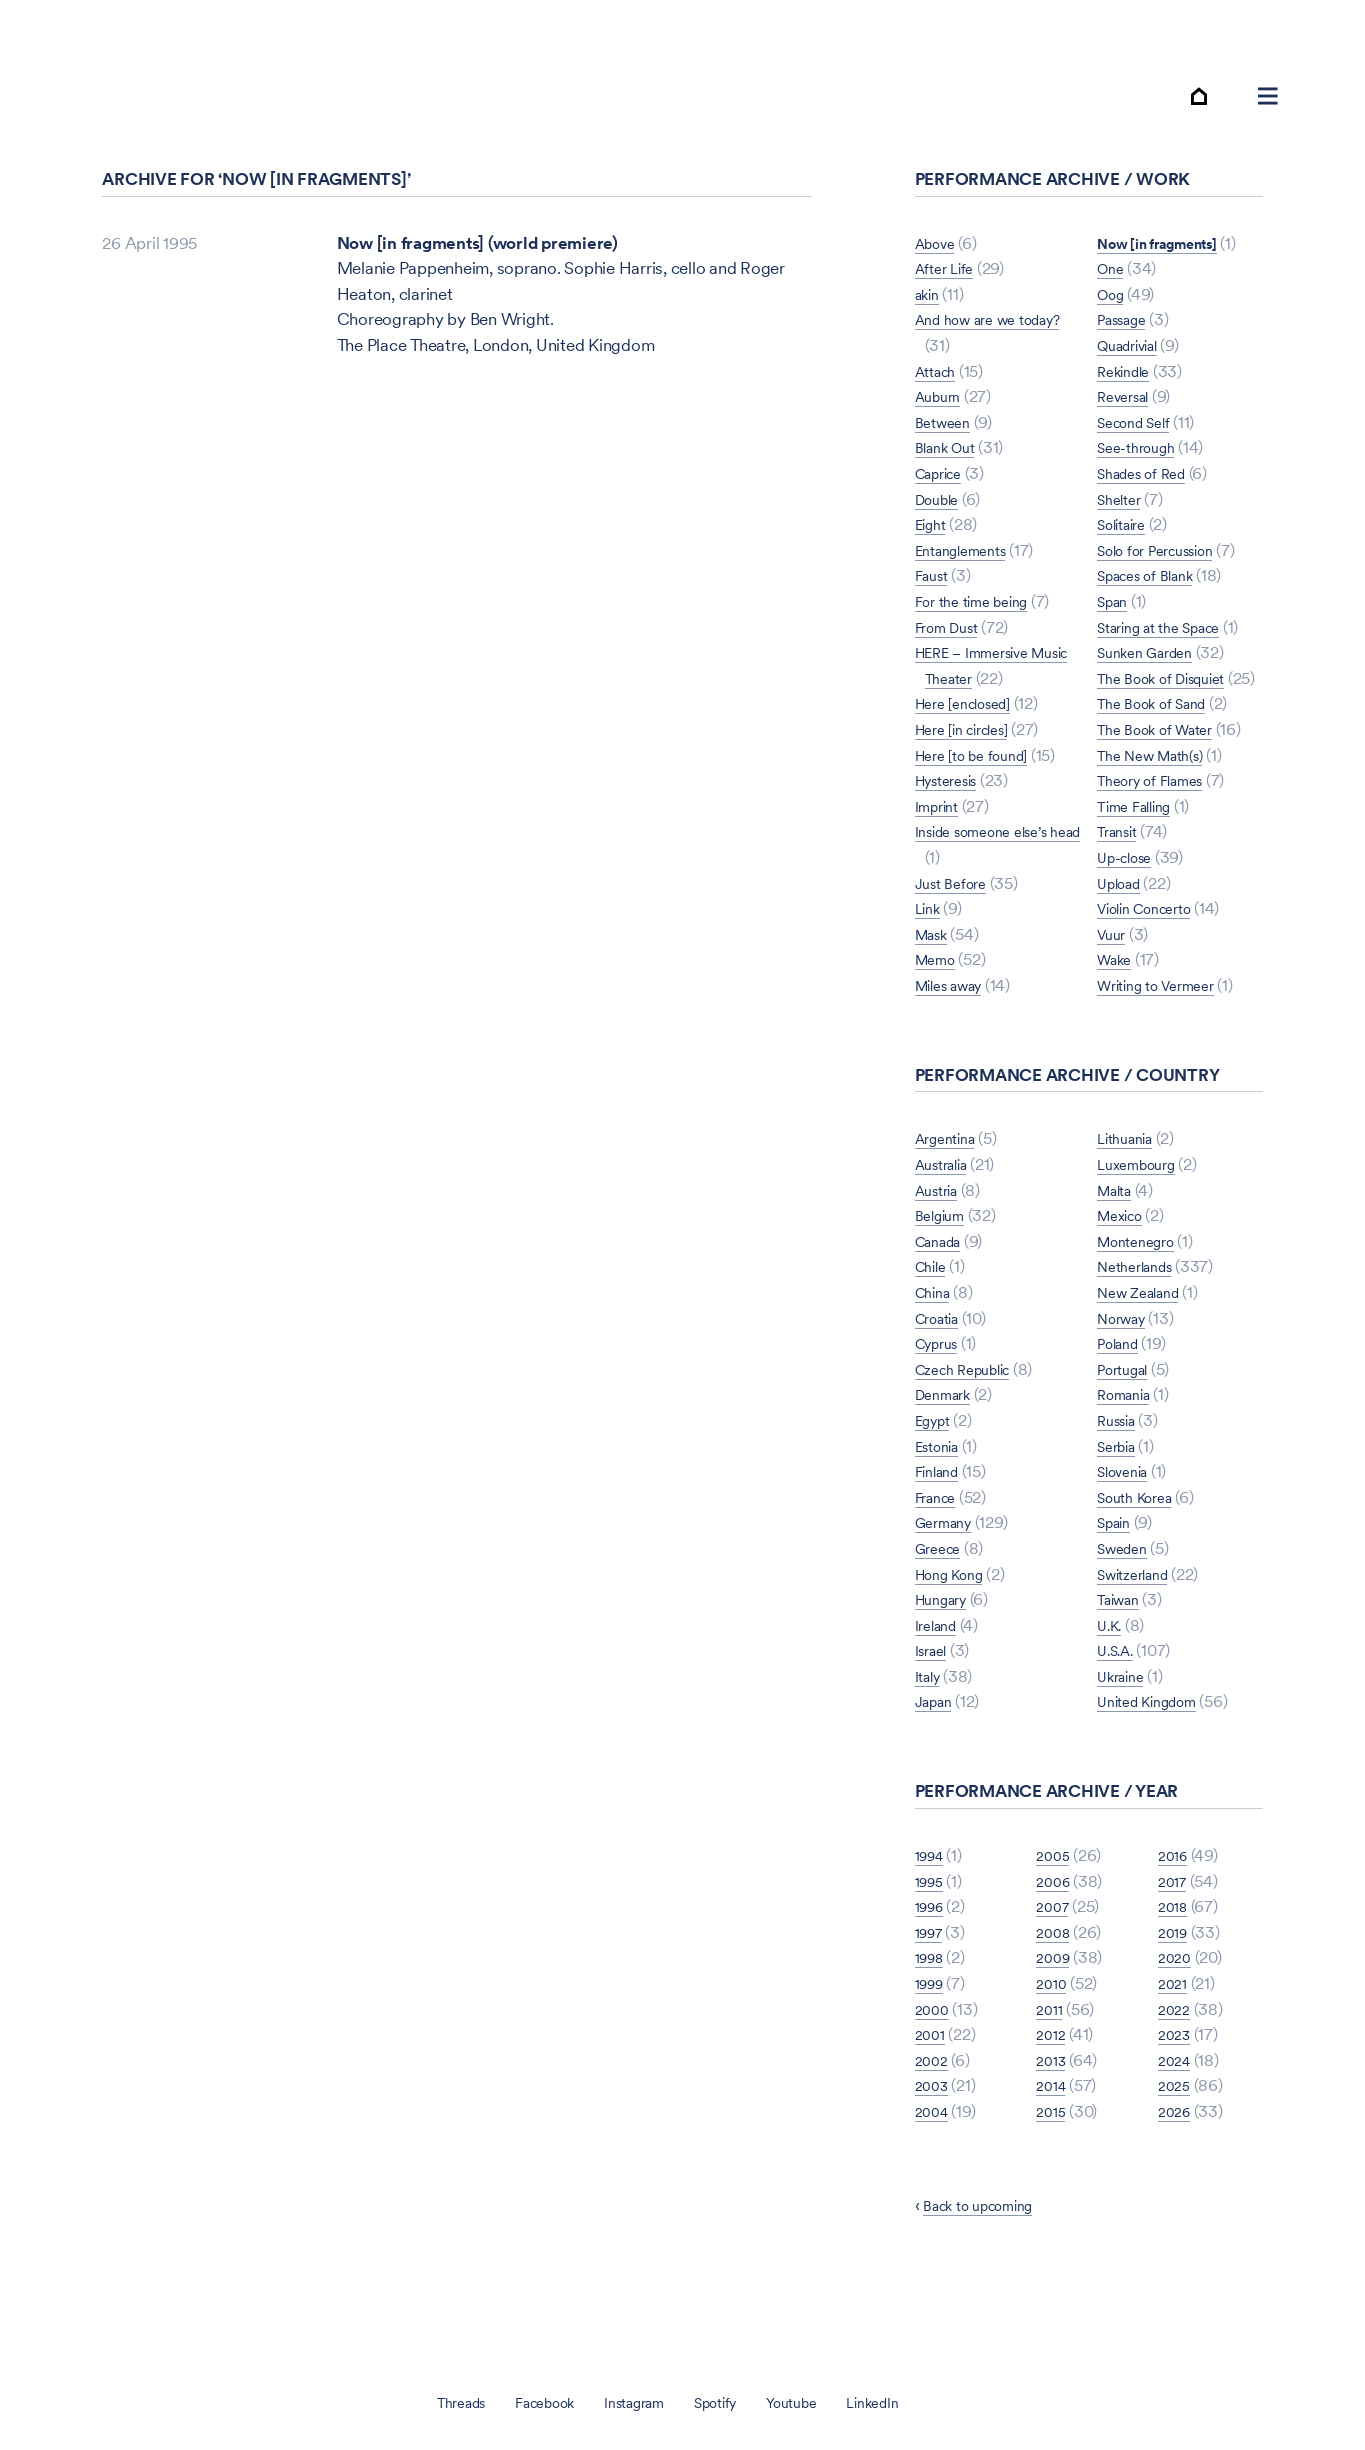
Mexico (1124, 1285)
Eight (934, 542)
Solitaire (1127, 517)
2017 (1174, 1950)
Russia (1121, 1489)
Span (1115, 594)
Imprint (941, 824)
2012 (1052, 2104)
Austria (941, 1259)
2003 (934, 2155)
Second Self (1140, 414)
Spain (1117, 1592)
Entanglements (969, 568)
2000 (934, 2078)
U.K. (1112, 1694)
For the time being (981, 619)
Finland (941, 1541)
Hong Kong (956, 1643)
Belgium (944, 1285)
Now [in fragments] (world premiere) (477, 261)
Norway (1127, 1387)
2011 (1051, 2078)
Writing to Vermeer (1165, 1029)
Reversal (1128, 389)
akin (930, 312)
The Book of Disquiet (1172, 696)
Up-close (1130, 901)
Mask (935, 952)
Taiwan (1123, 1668)
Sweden (1127, 1617)
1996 (932, 1976)
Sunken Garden (1153, 670)
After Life (949, 286)
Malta (1118, 1259)
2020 (1176, 2027)
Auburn (942, 414)
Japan (937, 1771)
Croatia (942, 1387)
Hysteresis (954, 798)
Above (939, 261)
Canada (944, 1310)
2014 (1053, 2155)
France (940, 1566)
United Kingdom (1156, 1771)
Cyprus (942, 1413)
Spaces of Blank (1155, 568)
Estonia (942, 1515)
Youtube (811, 2402)
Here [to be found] (982, 773)
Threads (431, 2402)
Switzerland (1140, 1643)
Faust (935, 594)
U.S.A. (1119, 1720)
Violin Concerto (1154, 952)
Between (947, 440)
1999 (932, 2052)
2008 (1055, 2001)
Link (930, 926)
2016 (1175, 1924)
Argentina (951, 1208)
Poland (1122, 1413)
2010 (1053, 2052)
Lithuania (1130, 1208)
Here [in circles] (971, 747)
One (1112, 261)
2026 (1176, 2180)
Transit (1121, 875)
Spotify (723, 2402)
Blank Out (951, 466)
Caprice (944, 491)
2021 (1174, 2052)
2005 (1054, 1924)
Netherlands (1141, 1336)
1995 (932, 1950)
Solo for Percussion (1167, 542)
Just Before (956, 901)
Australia (947, 1233)
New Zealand (1146, 1361)
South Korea (1141, 1566)
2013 (1053, 2129)
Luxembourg (1143, 1233)
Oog (1113, 286)
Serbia (1120, 1515)
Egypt (937, 1489)
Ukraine (1125, 1745)
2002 (933, 2129)
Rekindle (1128, 363)
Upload (1124, 926)
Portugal (1127, 1438)
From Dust (953, 645)
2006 (1055, 1950)
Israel (935, 1720)
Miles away (957, 1003)
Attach (939, 389)
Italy (931, 1745)
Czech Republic (972, 1438)
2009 (1055, 2027)
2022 (1176, 2078)
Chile (934, 1336)
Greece (942, 1617)
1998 (932, 2027)
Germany (948, 1592)
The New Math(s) (1158, 798)
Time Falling (1140, 850)
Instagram (631, 2402)
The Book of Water (1165, 773)
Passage (1127, 312)
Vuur (1113, 977)
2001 (932, 2104)
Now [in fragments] (989, 1029)
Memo (939, 977)
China (936, 1361)
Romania (1129, 1464)
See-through (1142, 440)
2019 (1175, 2001)
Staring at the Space (1170, 619)
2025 (1176, 2155)
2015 (1052, 2180)
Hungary (946, 1668)
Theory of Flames (1160, 824)
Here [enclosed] (972, 722)
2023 (1176, 2104)
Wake (1118, 1003)
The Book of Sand (1161, 747)
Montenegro (1143, 1310)
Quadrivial (1135, 338)
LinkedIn (902, 2402)
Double (941, 517)
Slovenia (1128, 1541)
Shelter (1122, 491)
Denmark (948, 1464)
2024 (1176, 2129)
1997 (932, 2001)
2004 (934, 2180)
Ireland (940, 1694)
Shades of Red (1150, 466)
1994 (932, 1924)
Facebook (527, 2402)
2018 (1175, 1976)
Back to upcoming (989, 2274)
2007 (1054, 1976)
